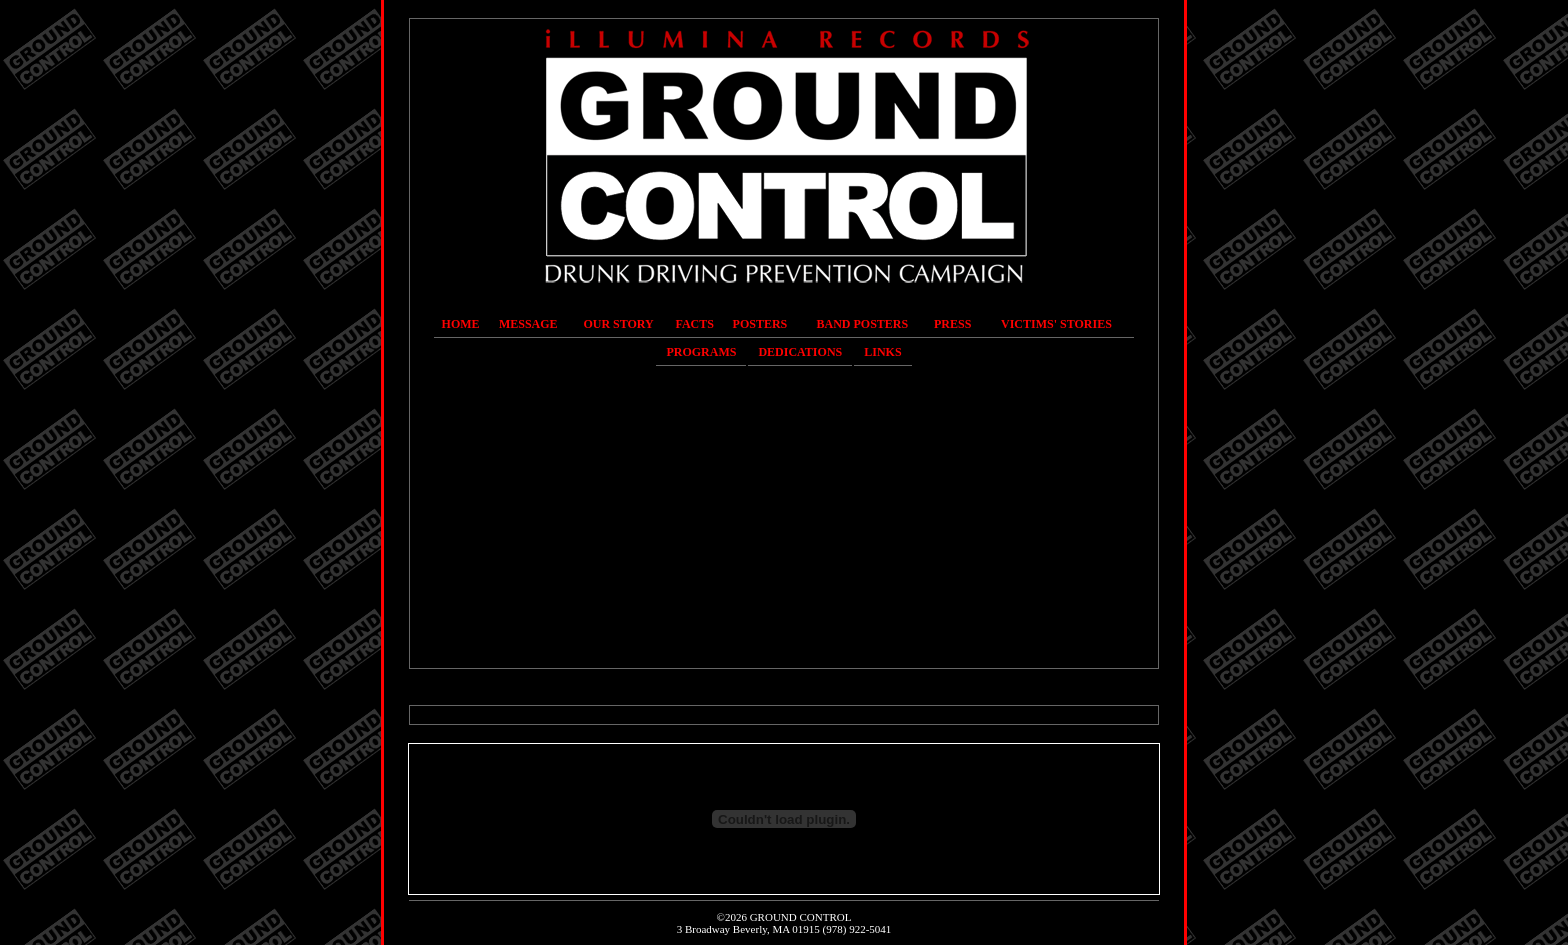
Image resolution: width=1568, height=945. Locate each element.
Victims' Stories (1056, 324)
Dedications (800, 352)
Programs (701, 352)
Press (952, 324)
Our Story (618, 324)
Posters (760, 324)
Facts (695, 324)
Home (461, 324)
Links (882, 352)
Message (528, 324)
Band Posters (863, 324)
